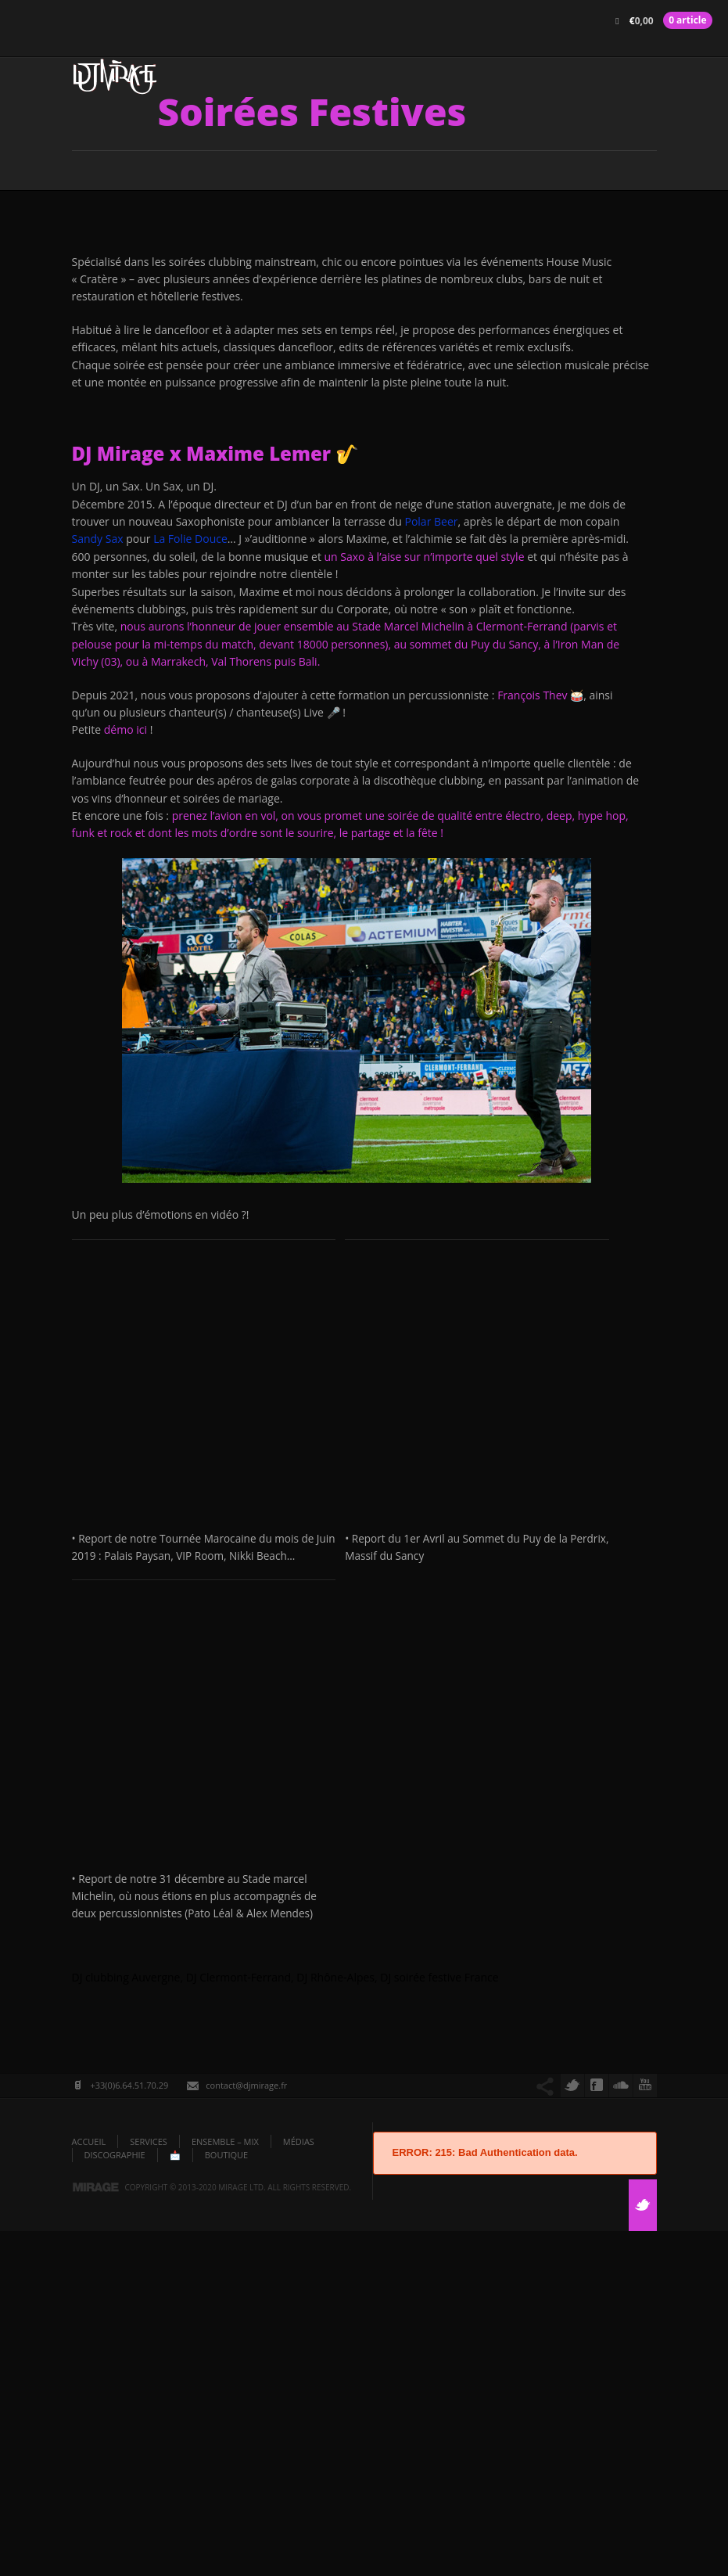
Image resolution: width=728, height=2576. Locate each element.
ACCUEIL (89, 2486)
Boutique (227, 2500)
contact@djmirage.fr (246, 2430)
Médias (298, 2486)
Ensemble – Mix (225, 2486)
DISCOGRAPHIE (114, 2500)
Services (148, 2486)
